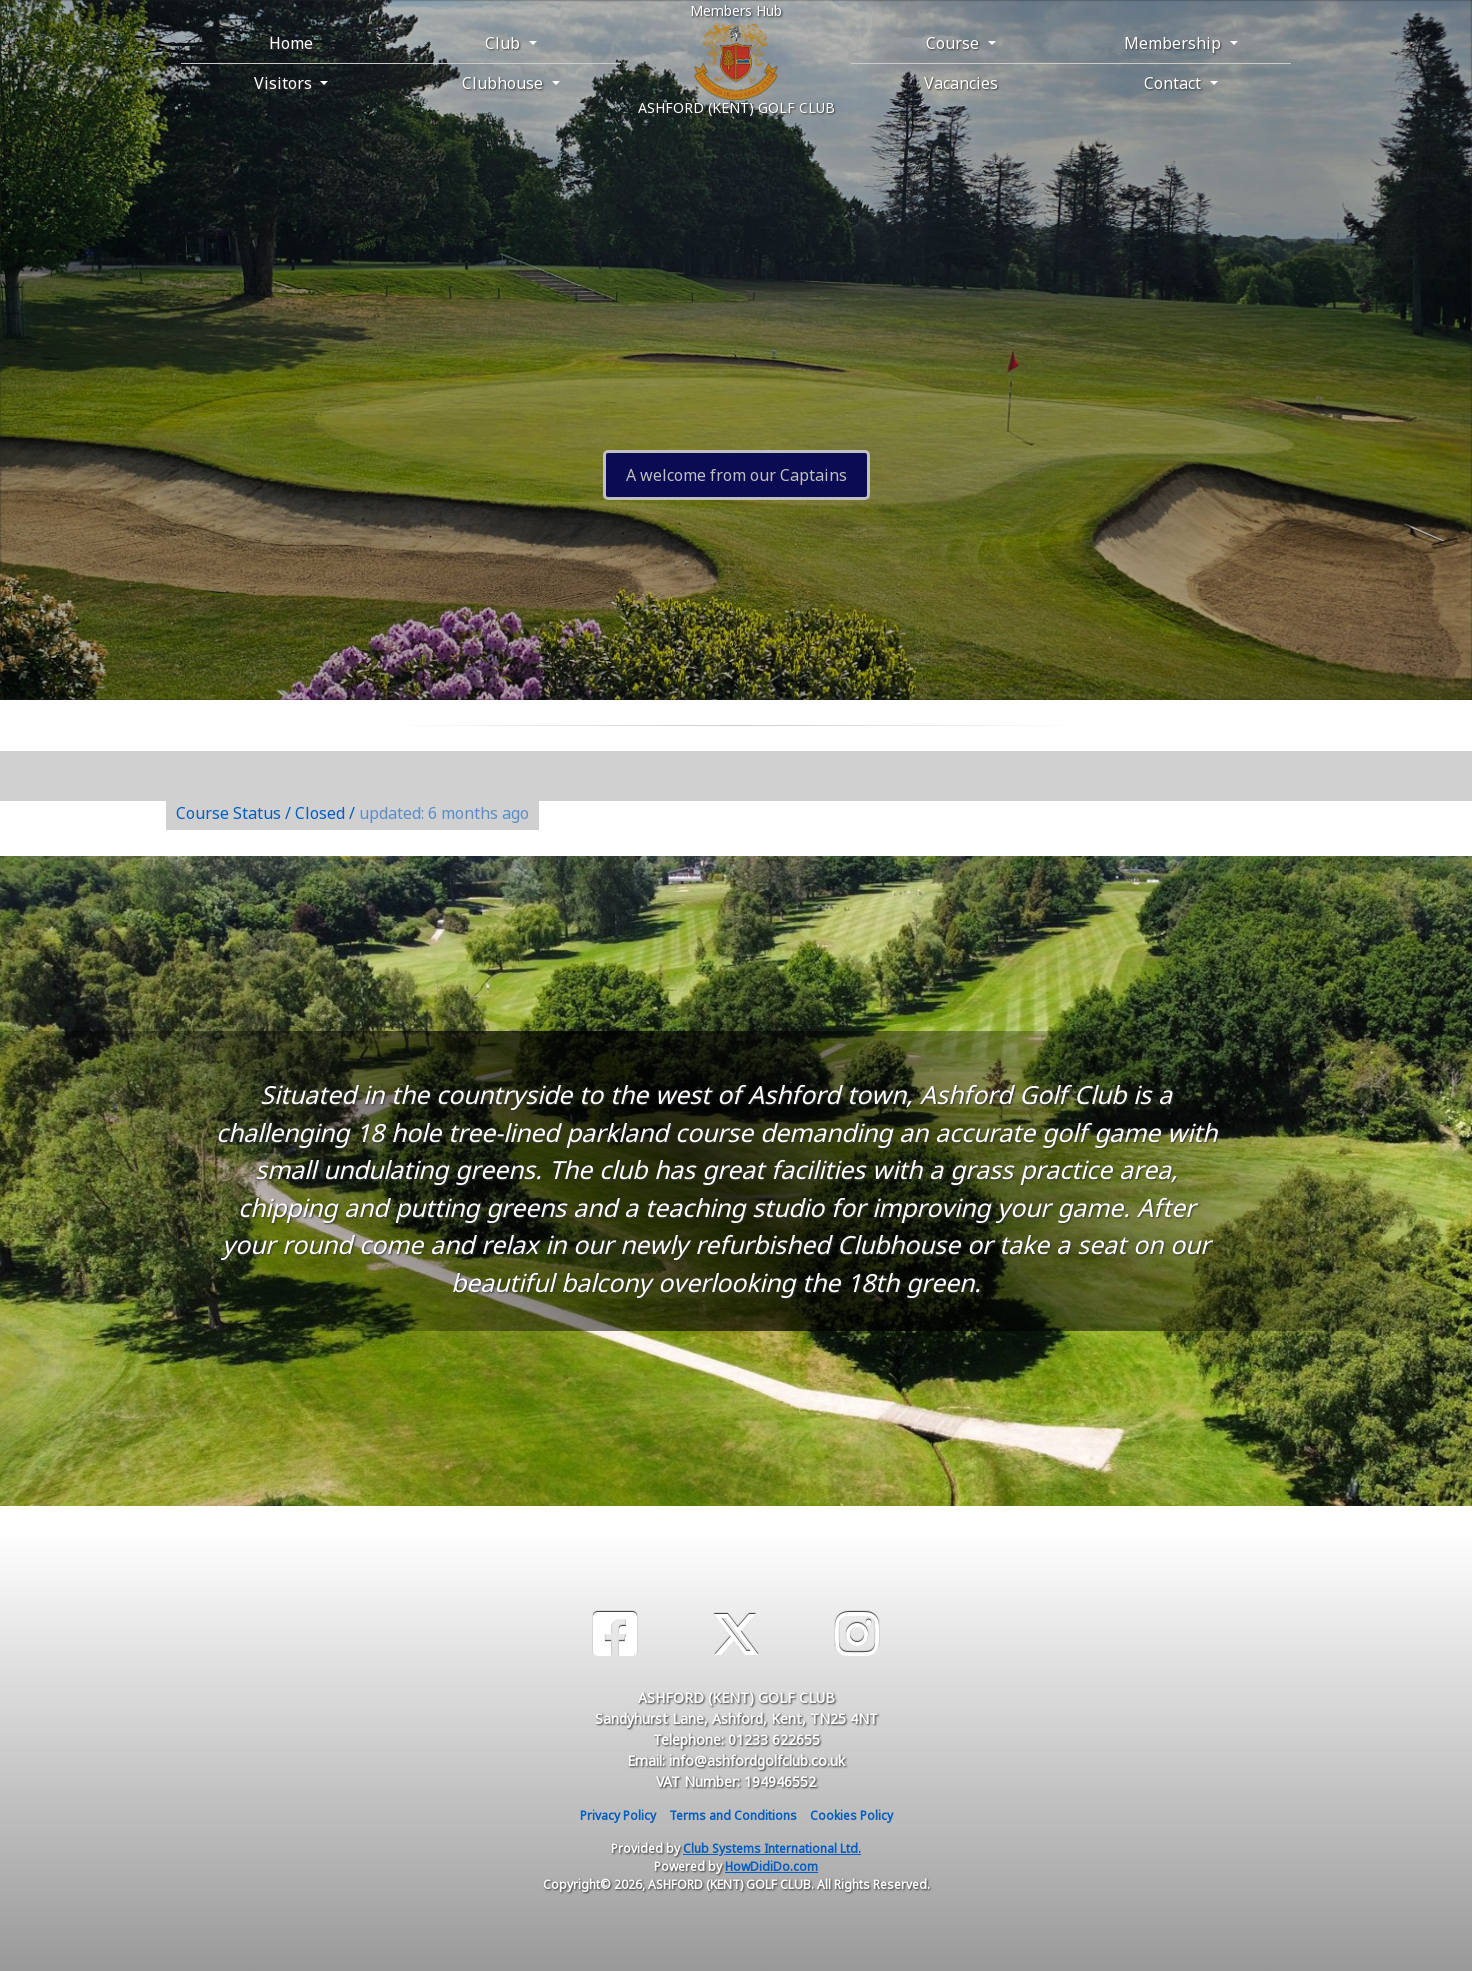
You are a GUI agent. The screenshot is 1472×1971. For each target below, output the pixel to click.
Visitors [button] (285, 83)
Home (291, 43)
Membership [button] (1174, 43)
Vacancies (961, 83)
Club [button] (504, 43)
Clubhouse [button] (504, 83)
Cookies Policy (851, 1815)
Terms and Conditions (733, 1815)
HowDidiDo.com (771, 1866)
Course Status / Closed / (352, 813)
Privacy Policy (618, 1815)
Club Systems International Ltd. (772, 1848)
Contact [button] (1174, 83)
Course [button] (954, 43)
